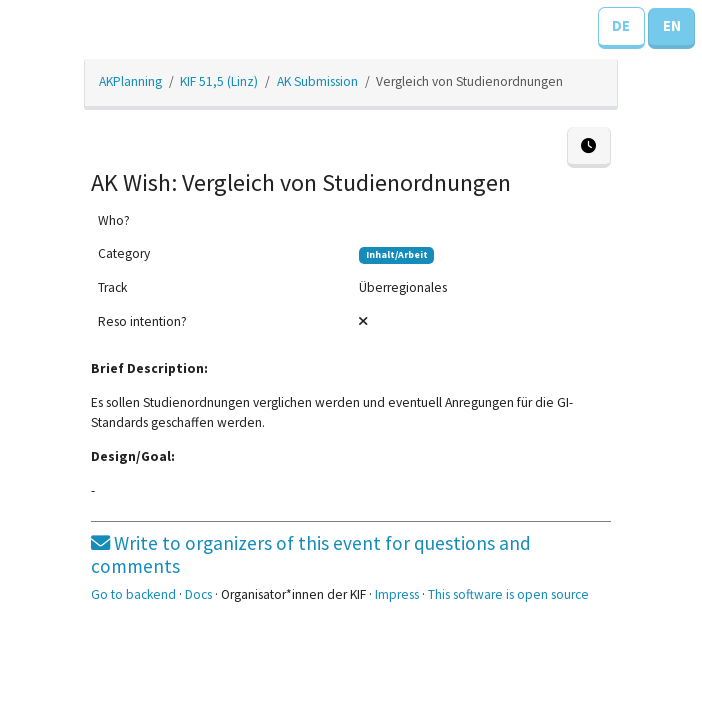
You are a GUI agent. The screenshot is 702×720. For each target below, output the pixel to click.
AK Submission (317, 81)
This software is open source (508, 594)
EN (672, 25)
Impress (397, 594)
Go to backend (133, 594)
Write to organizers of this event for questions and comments (311, 554)
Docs (198, 594)
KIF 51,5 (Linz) (219, 81)
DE (621, 25)
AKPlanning (130, 81)
